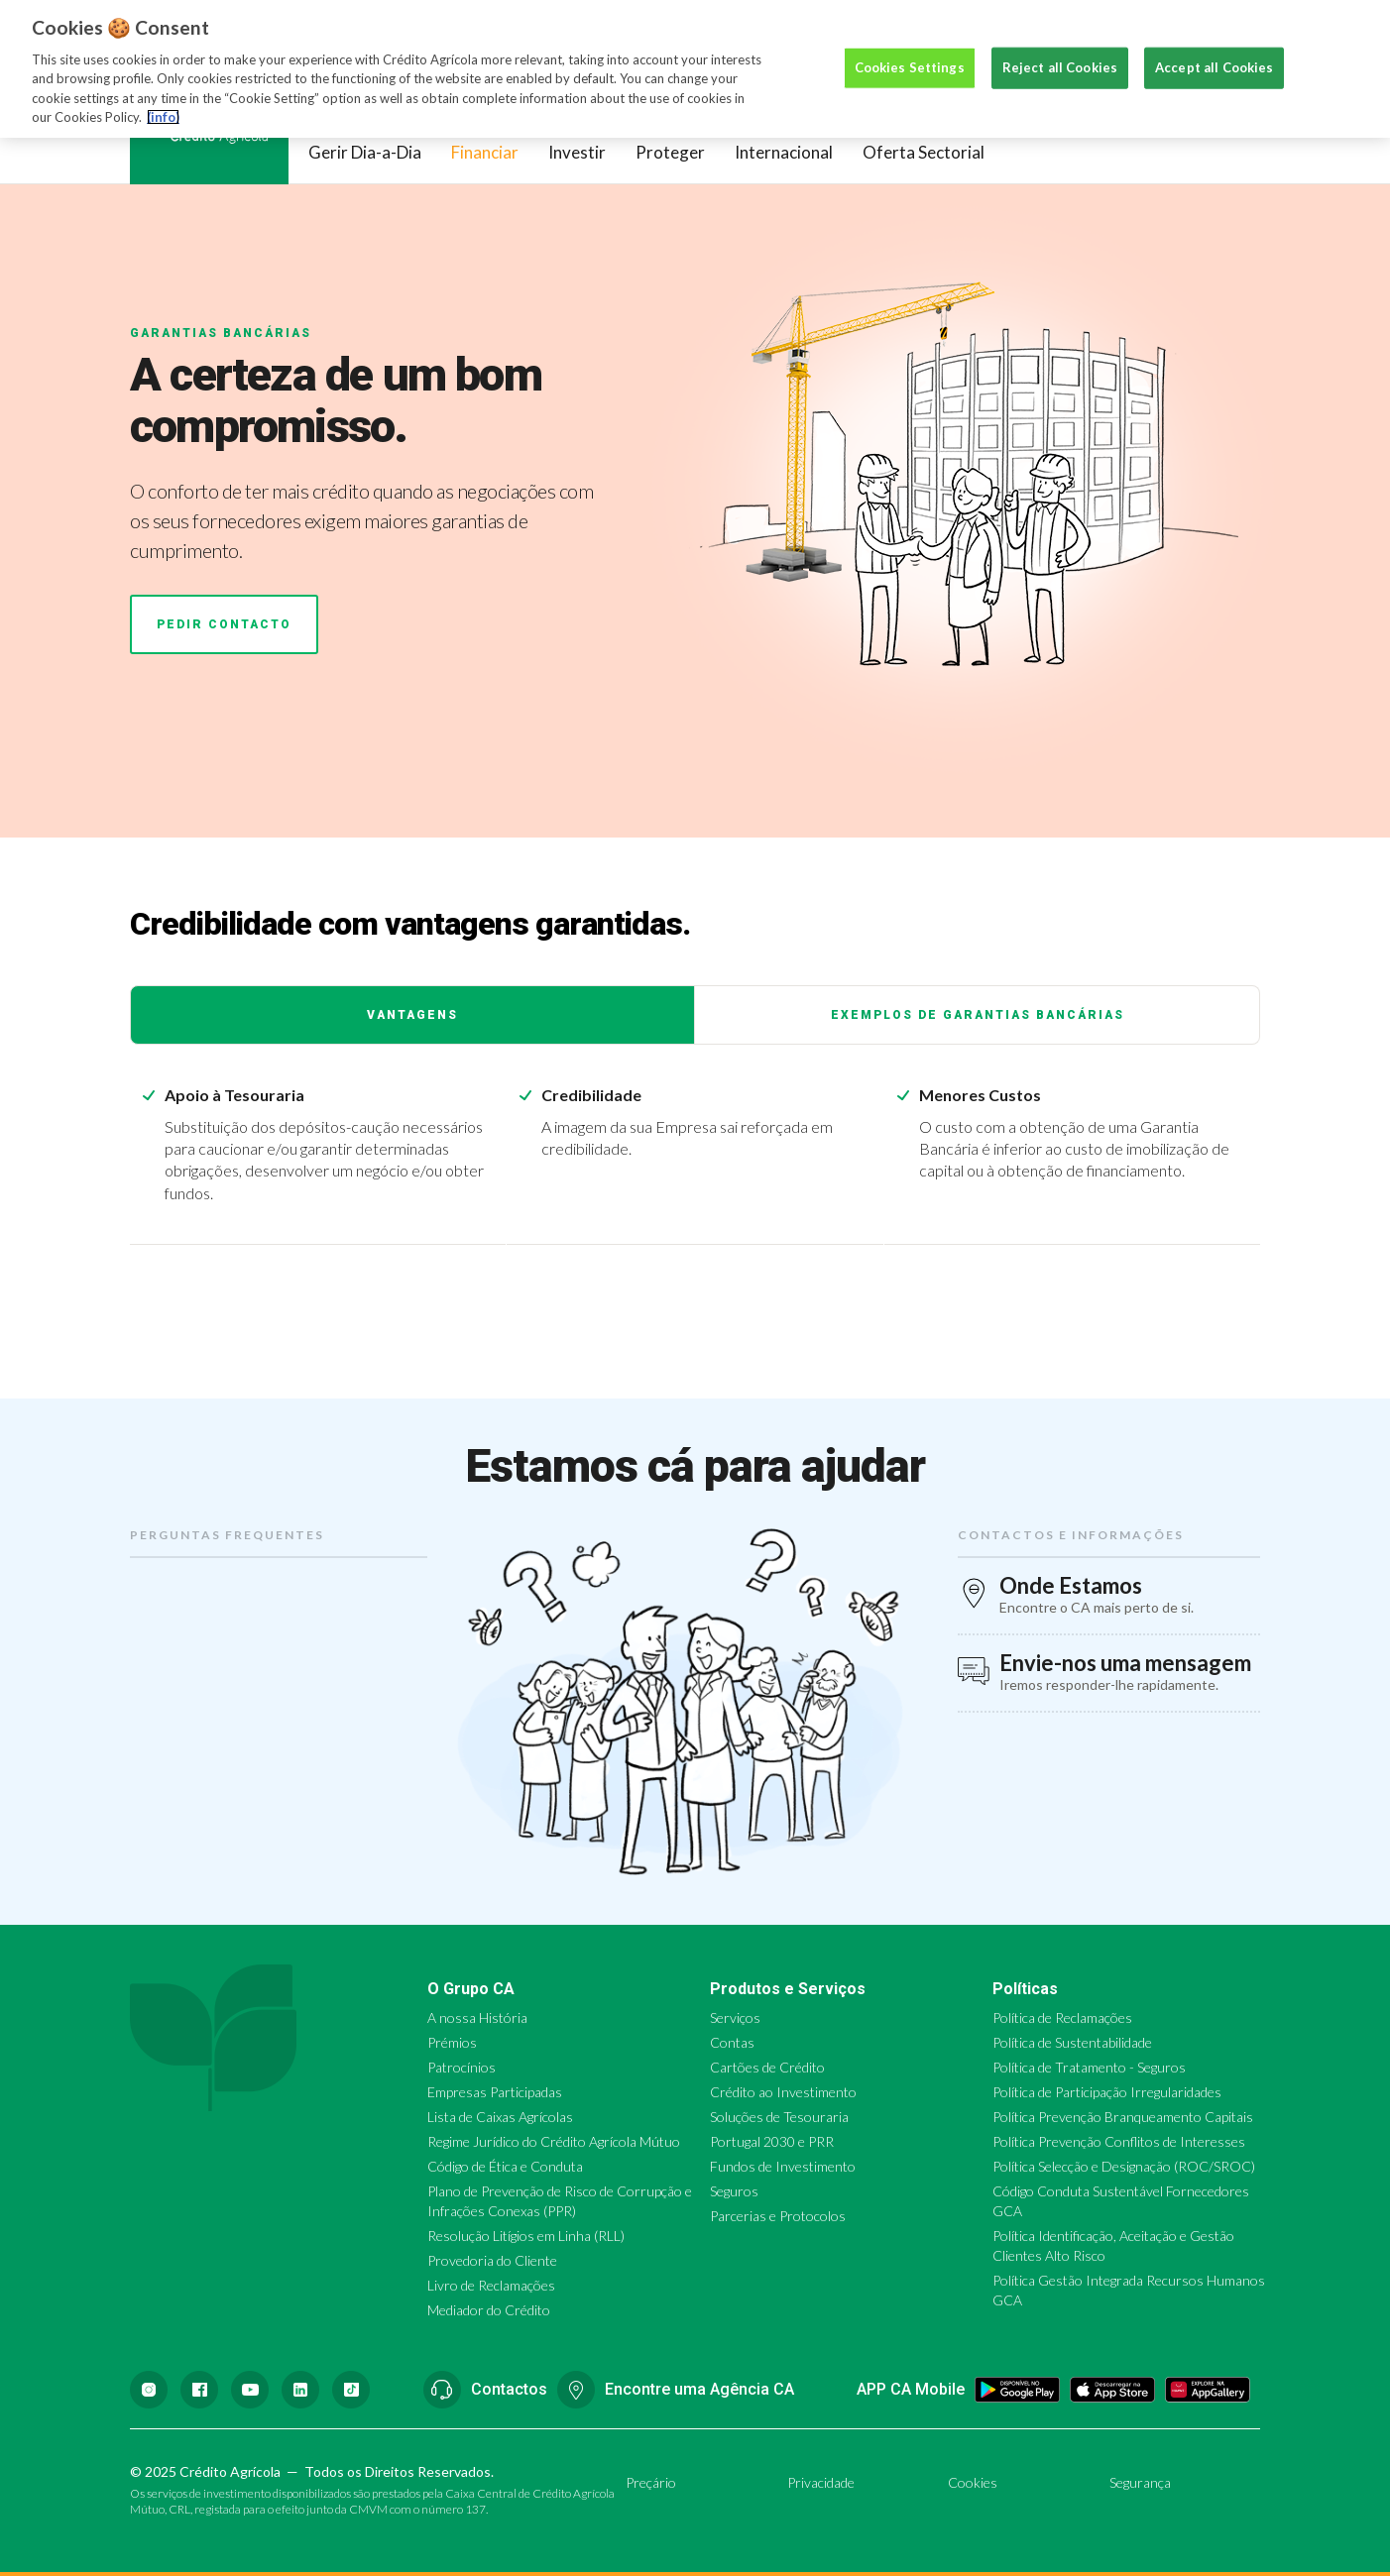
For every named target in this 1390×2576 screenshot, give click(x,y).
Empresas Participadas (494, 2091)
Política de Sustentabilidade (1072, 2042)
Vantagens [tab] (412, 1015)
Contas (732, 2042)
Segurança (1140, 2482)
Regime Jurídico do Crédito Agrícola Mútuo (553, 2141)
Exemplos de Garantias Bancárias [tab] (977, 1015)
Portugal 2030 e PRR (772, 2141)
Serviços (735, 2017)
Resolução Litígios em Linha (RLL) (526, 2235)
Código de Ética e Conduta (505, 2166)
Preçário (651, 2482)
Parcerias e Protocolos (778, 2215)
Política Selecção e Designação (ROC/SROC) (1123, 2166)
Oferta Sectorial (924, 152)
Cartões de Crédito (767, 2067)
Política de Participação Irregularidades (1106, 2091)
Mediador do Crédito (488, 2309)
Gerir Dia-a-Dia (364, 152)
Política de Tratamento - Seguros (1089, 2067)
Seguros (734, 2191)
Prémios (452, 2042)
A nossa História (477, 2017)
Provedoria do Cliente (492, 2260)
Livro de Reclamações (491, 2285)
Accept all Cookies (1214, 46)
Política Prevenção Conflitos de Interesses (1118, 2141)
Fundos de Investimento (783, 2166)
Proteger (670, 152)
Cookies (972, 2482)
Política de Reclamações (1062, 2017)
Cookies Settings (910, 46)
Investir (577, 152)
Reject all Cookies (1059, 46)
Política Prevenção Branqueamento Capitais (1122, 2116)
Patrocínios (461, 2067)
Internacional (784, 152)
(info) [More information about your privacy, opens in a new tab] (163, 95)
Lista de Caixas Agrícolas (500, 2116)
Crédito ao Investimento (783, 2091)
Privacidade (821, 2482)
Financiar (485, 152)
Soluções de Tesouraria (779, 2116)
